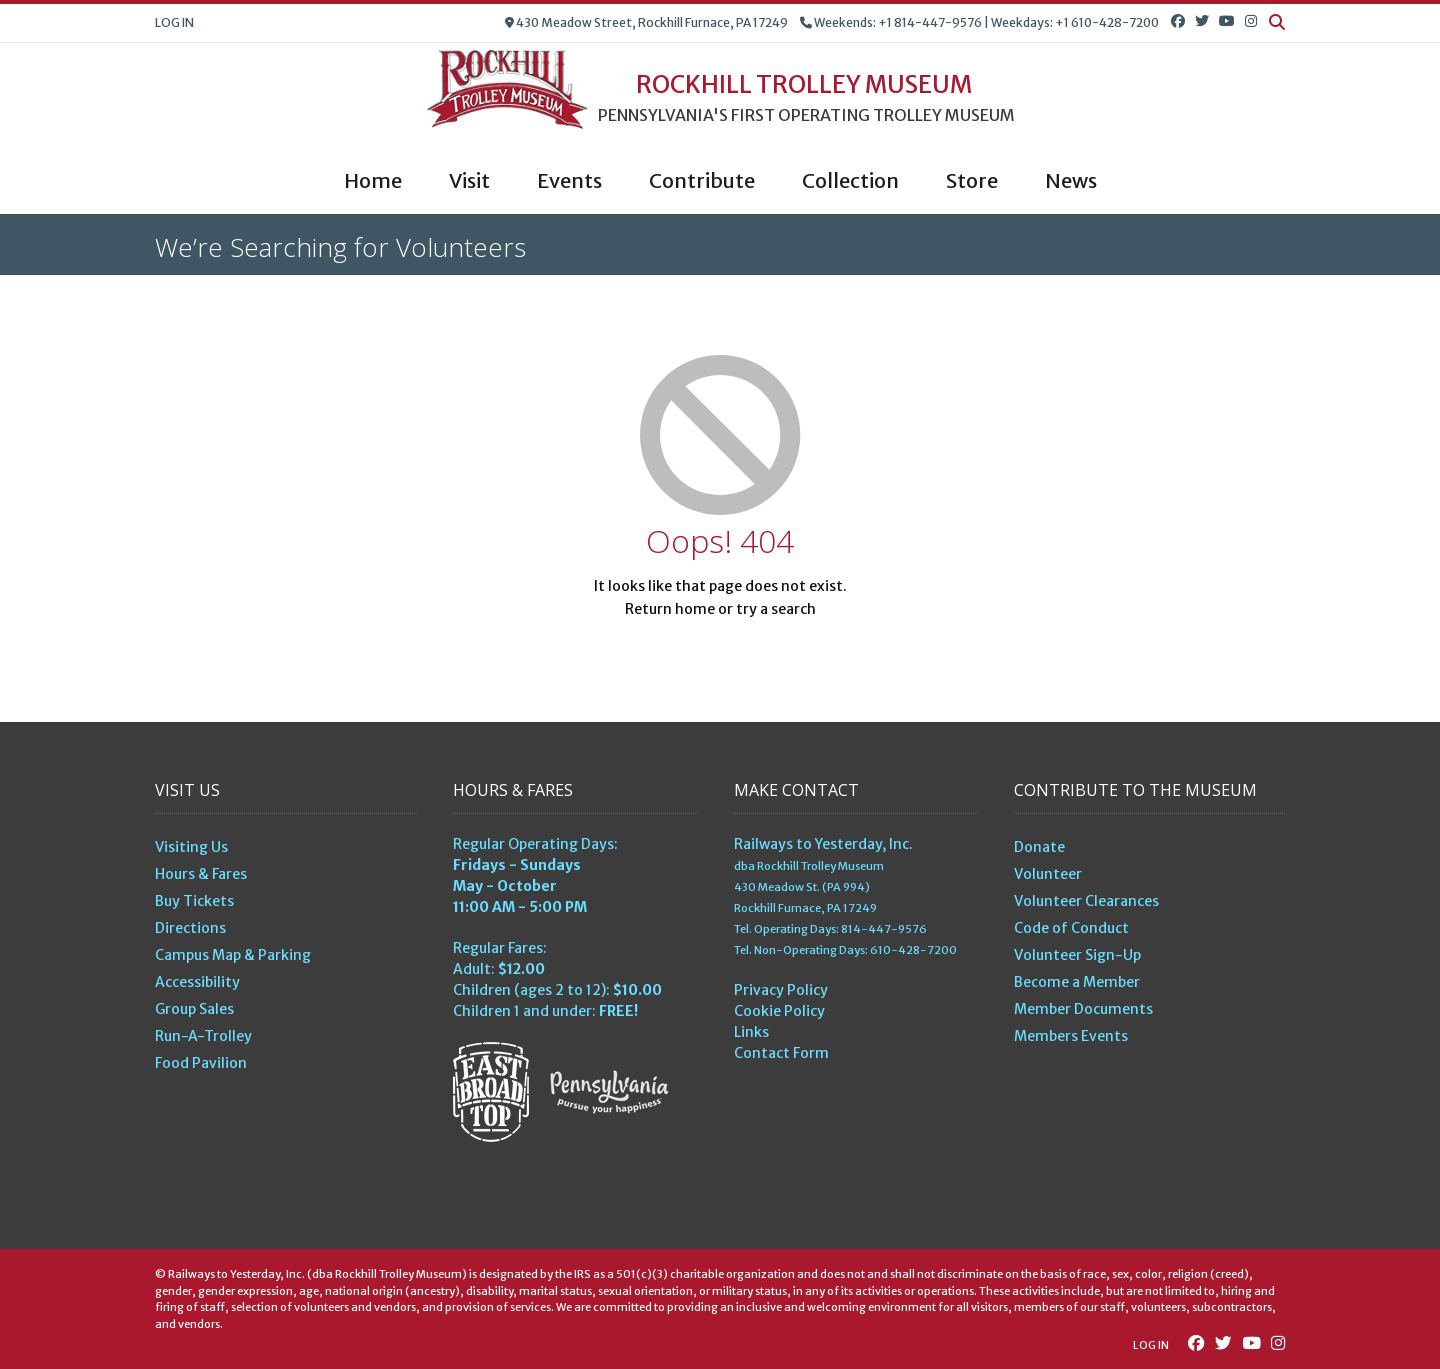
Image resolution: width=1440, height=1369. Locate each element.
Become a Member (1077, 982)
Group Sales (194, 1009)
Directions (190, 928)
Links (751, 1032)
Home (373, 180)
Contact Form (781, 1053)
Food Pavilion (201, 1063)
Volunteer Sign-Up (1077, 955)
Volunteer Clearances (1086, 901)
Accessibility (197, 982)
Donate (1039, 847)
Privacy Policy (781, 990)
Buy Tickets (194, 901)
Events (569, 180)
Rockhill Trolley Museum (804, 85)
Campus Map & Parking (233, 955)
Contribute (702, 180)
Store (972, 180)
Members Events (1071, 1036)
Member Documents (1083, 1009)
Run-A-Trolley (203, 1036)
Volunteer (1048, 874)
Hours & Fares (201, 874)
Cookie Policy (779, 1011)
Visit (469, 180)
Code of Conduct (1071, 928)
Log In (174, 22)
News (1071, 180)
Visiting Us (191, 847)
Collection (850, 180)
